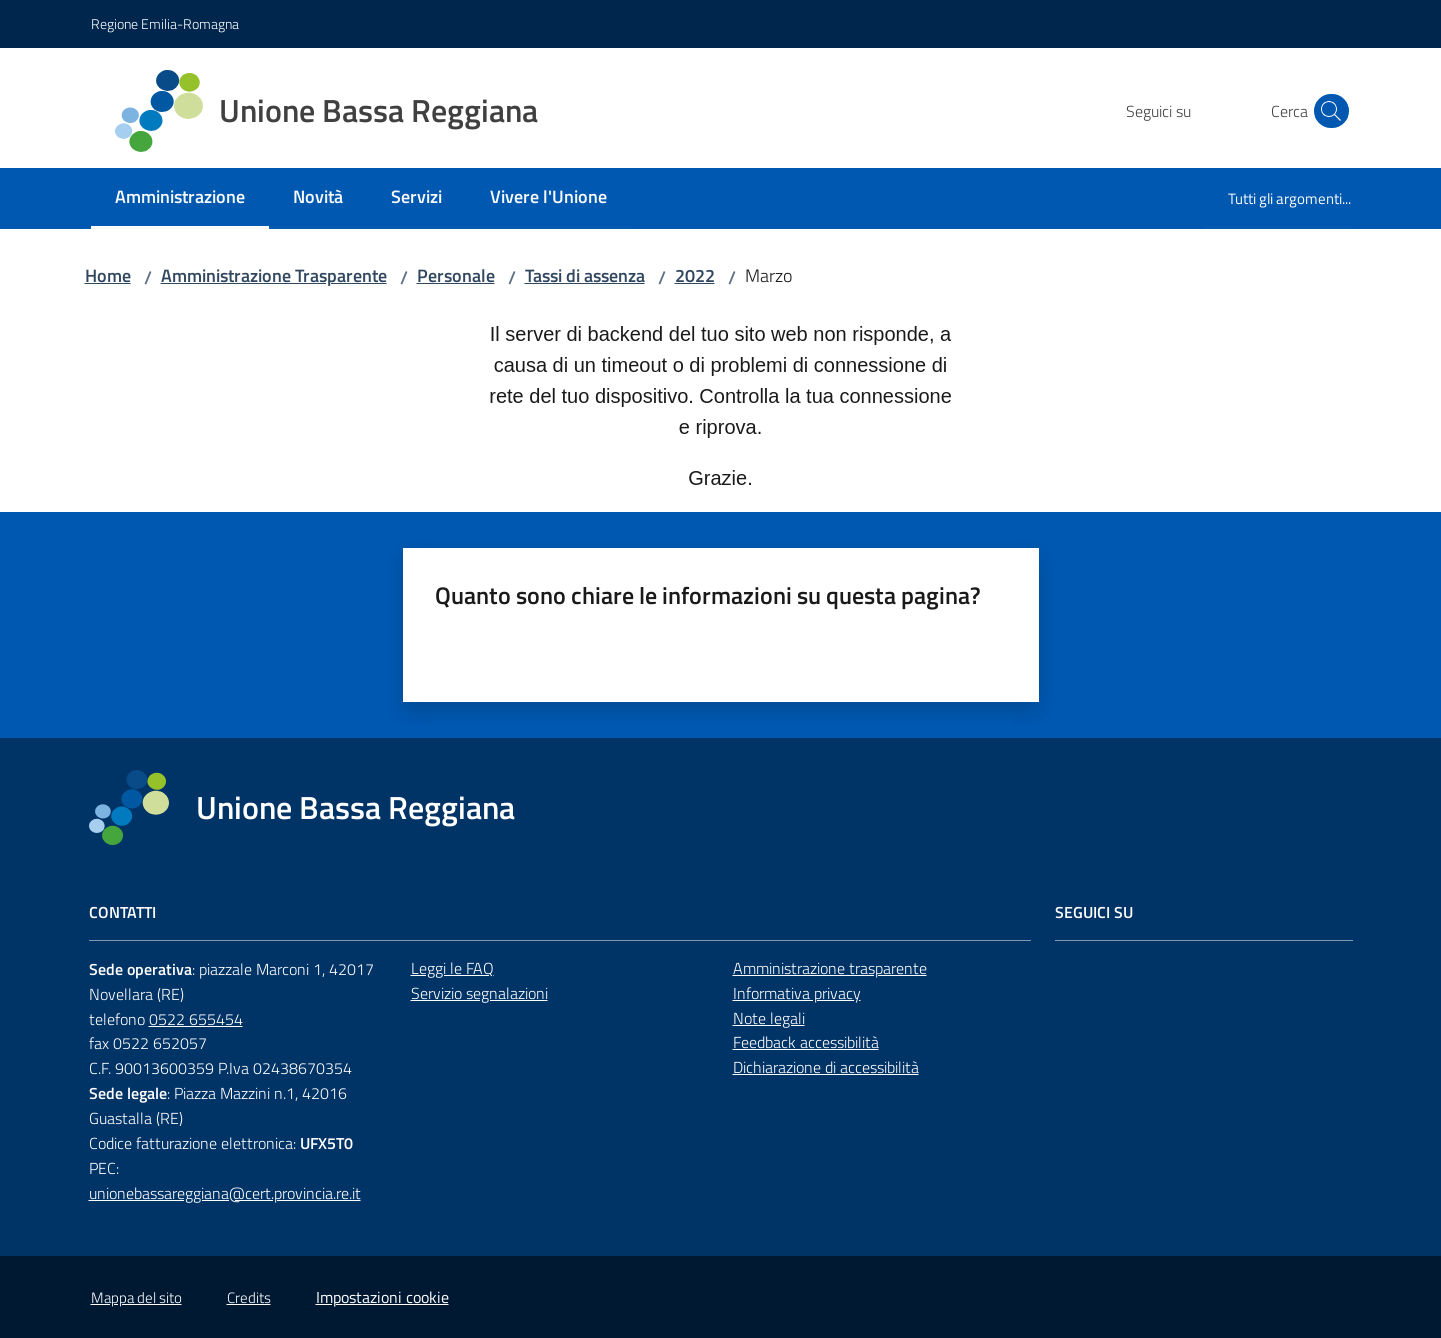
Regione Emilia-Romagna (165, 23)
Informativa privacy (797, 993)
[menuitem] (180, 198)
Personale (456, 275)
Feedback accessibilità (806, 1042)
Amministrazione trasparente (830, 968)
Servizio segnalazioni (479, 993)
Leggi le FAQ (452, 968)
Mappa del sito (136, 1297)
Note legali (769, 1018)
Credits (249, 1297)
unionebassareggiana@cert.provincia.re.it (225, 1193)
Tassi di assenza (585, 275)
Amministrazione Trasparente (274, 275)
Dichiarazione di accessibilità (826, 1067)
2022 (695, 275)
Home (108, 275)
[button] (1327, 111)
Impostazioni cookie (382, 1297)
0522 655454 (196, 1019)
